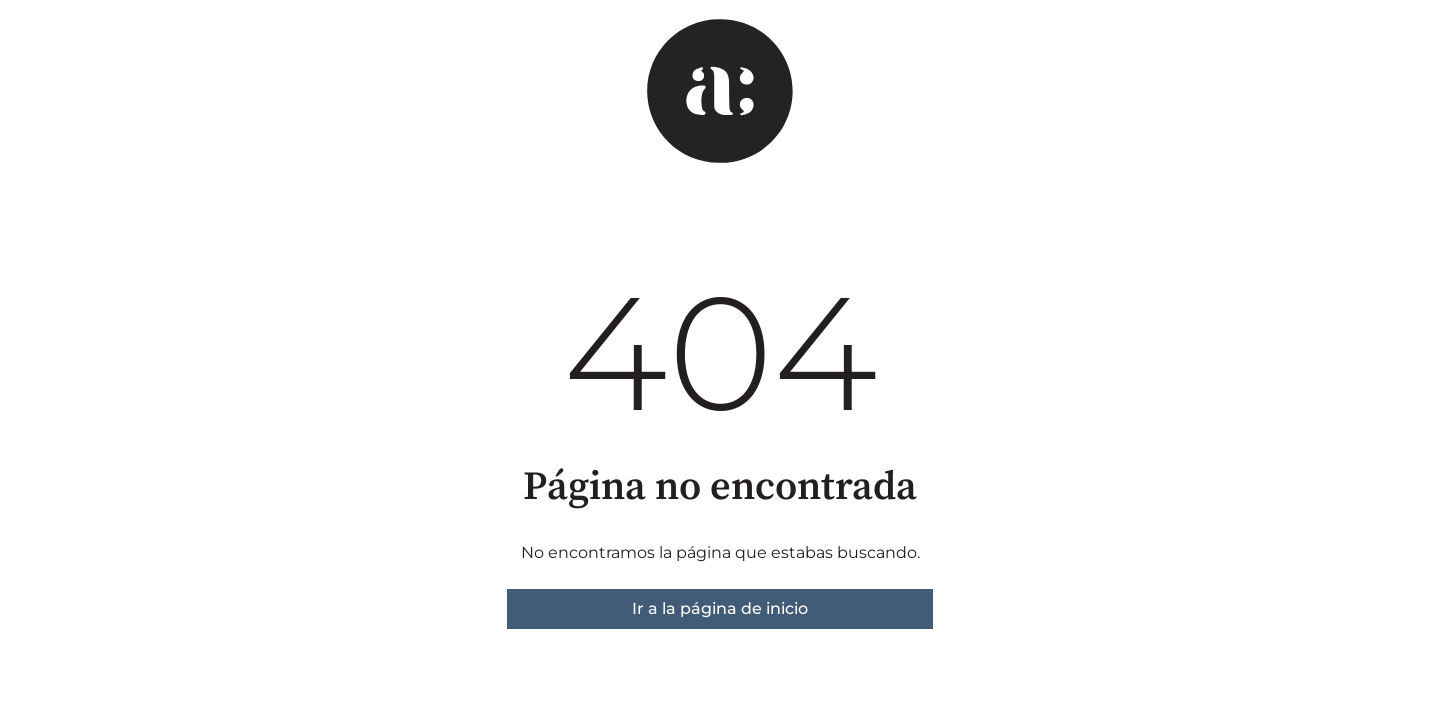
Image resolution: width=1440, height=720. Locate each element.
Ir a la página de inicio (720, 608)
